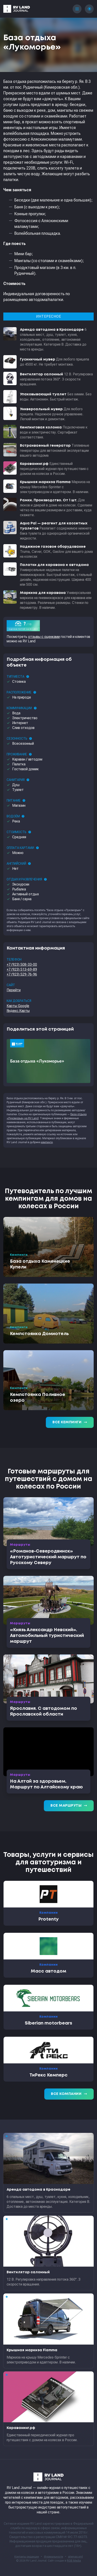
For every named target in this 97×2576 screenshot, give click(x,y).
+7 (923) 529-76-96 (22, 974)
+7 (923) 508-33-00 (22, 964)
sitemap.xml (75, 2556)
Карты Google (18, 1006)
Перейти (14, 990)
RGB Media (74, 2560)
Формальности (53, 2556)
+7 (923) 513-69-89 (22, 969)
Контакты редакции (26, 2556)
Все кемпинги (69, 1422)
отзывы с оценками (44, 637)
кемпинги (47, 1142)
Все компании (69, 2094)
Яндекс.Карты (18, 1011)
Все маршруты (68, 1806)
